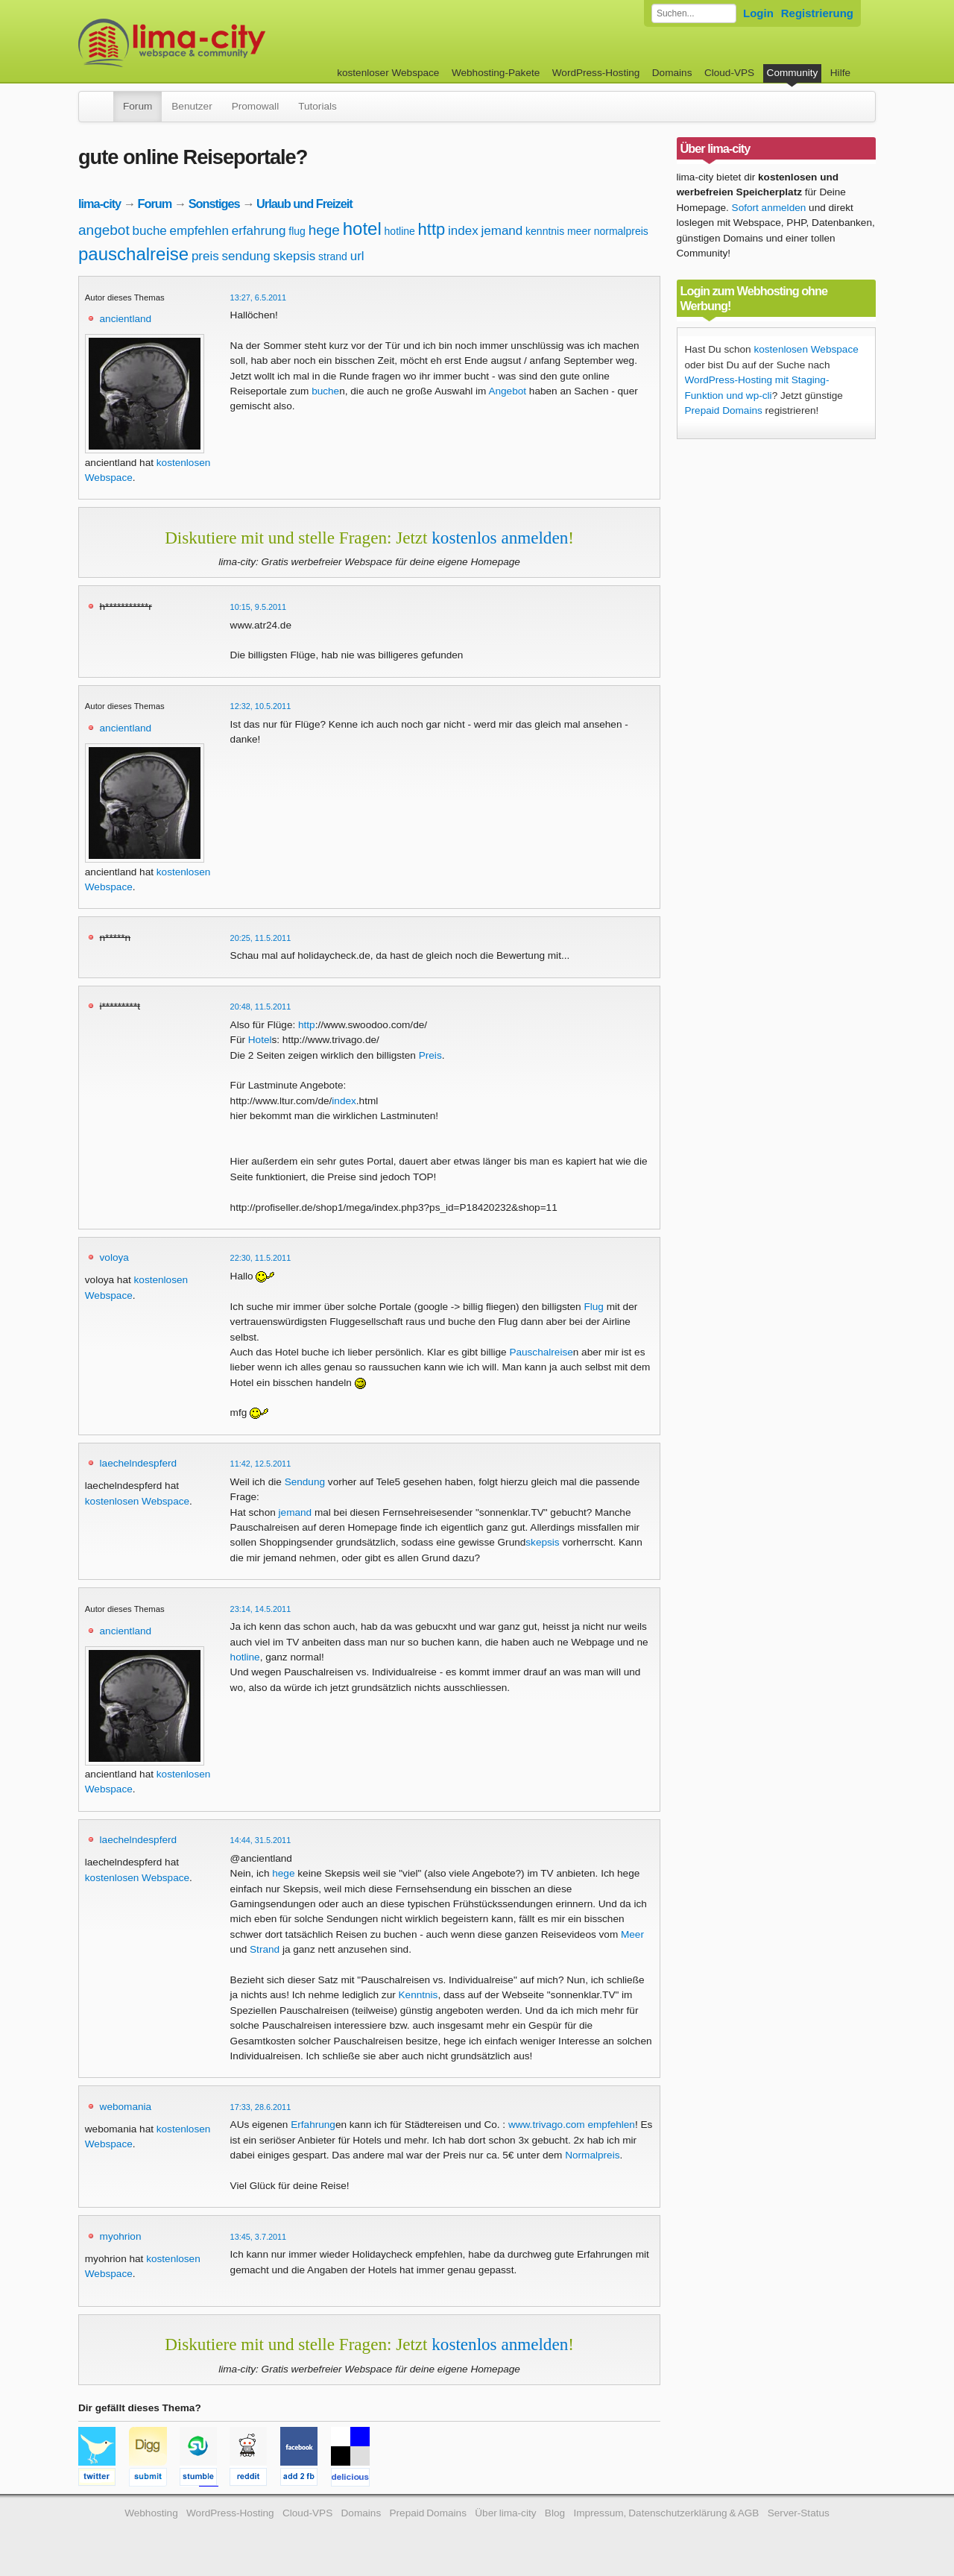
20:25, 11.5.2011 (260, 937)
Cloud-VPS (729, 72)
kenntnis (544, 231)
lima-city (99, 203)
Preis (430, 1055)
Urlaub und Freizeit (304, 203)
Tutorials (317, 106)
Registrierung (817, 13)
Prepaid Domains (723, 410)
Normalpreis (592, 2155)
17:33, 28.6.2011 (260, 2107)
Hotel (260, 1039)
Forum (137, 106)
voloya (114, 1257)
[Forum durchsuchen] (693, 13)
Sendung (305, 1481)
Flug (593, 1306)
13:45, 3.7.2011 (258, 2236)
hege (324, 230)
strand (332, 256)
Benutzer (191, 106)
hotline (400, 231)
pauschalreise (133, 254)
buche (149, 231)
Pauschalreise (540, 1352)
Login (758, 13)
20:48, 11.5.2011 (260, 1006)
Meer (632, 1934)
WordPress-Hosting (596, 72)
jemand (502, 231)
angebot (104, 230)
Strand (264, 1949)
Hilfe (840, 72)
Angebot (507, 391)
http (432, 229)
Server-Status (799, 2513)
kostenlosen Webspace (137, 1501)
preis (205, 256)
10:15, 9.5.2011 (258, 606)
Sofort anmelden (769, 207)
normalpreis (621, 231)
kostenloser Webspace (388, 72)
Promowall (255, 106)
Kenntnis (418, 1994)
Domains (672, 72)
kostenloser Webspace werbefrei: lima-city (227, 43)
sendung (246, 256)
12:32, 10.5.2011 (260, 706)
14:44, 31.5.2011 (260, 1840)
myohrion (121, 2236)
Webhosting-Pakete (496, 72)
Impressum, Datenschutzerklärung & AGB (666, 2513)
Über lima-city (505, 2513)
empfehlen (199, 231)
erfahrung (259, 231)
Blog (555, 2513)
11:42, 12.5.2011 (260, 1463)
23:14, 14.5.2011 (260, 1609)
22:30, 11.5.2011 (260, 1257)
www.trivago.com (546, 2124)
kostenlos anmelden (500, 537)
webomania (126, 2106)
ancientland (126, 318)
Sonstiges (214, 203)
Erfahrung (313, 2124)
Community (792, 72)
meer (579, 231)
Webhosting (151, 2513)
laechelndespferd (138, 1463)
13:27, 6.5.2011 (258, 297)
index (463, 231)
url (357, 256)
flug (297, 231)
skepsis (295, 256)
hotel (362, 228)
